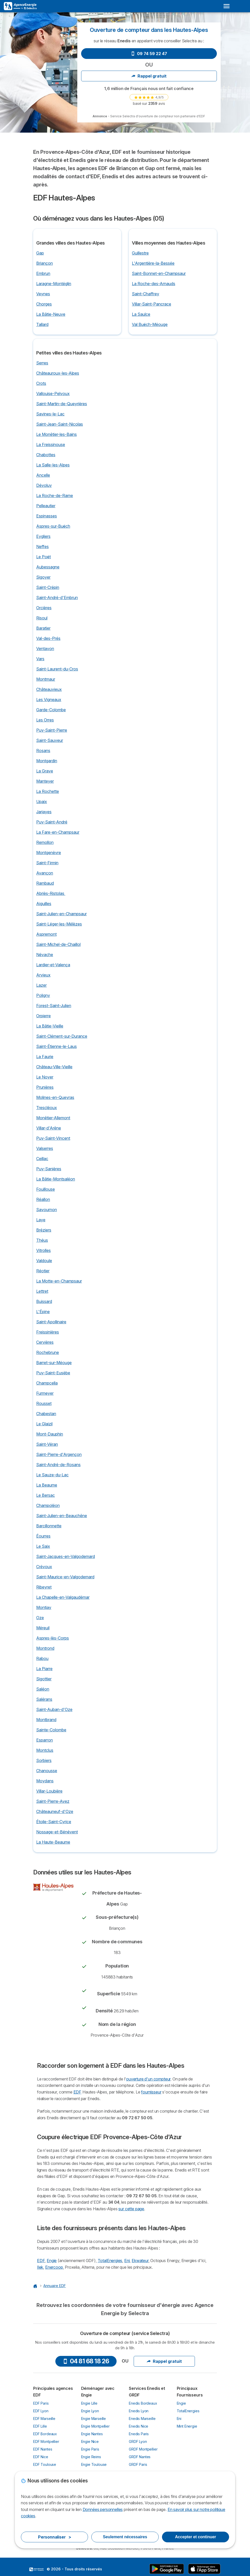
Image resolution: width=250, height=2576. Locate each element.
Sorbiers (44, 1760)
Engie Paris (90, 2449)
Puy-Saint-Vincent (53, 1138)
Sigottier (44, 1678)
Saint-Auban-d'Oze (54, 1709)
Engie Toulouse (94, 2464)
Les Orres (45, 719)
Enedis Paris (139, 2434)
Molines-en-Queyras (55, 1097)
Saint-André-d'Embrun (57, 597)
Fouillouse (45, 1189)
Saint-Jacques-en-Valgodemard (65, 1556)
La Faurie (44, 1056)
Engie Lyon (90, 2411)
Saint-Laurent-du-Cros (57, 668)
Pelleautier (45, 505)
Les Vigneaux (48, 699)
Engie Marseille (93, 2418)
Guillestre (140, 253)
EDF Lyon (40, 2411)
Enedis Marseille (142, 2418)
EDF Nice (40, 2457)
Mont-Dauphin (49, 1434)
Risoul (41, 617)
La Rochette (47, 791)
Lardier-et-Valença (53, 964)
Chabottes (45, 454)
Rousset (44, 1403)
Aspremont (46, 934)
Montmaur (45, 679)
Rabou (42, 1658)
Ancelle (43, 475)
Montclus (44, 1750)
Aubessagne (47, 566)
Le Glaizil (44, 1423)
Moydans (45, 1780)
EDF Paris (41, 2403)
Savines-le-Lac (50, 413)
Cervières (45, 1342)
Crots (41, 383)
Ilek (40, 2267)
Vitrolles (43, 1250)
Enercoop (54, 2267)
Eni (127, 2260)
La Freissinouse (50, 444)
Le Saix (43, 1546)
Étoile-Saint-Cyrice (53, 1821)
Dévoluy (44, 485)
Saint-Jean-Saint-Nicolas (59, 424)
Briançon (44, 263)
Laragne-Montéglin (53, 283)
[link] (149, 97)
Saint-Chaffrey (145, 293)
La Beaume (46, 1485)
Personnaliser (54, 2537)
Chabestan (46, 1413)
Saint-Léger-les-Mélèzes (59, 924)
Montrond (45, 1648)
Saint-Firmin (47, 862)
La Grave (44, 770)
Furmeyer (45, 1393)
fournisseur (151, 2092)
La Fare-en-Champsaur (57, 832)
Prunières (45, 1087)
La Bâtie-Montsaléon (55, 1179)
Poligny (43, 995)
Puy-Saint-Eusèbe (53, 1372)
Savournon (46, 1209)
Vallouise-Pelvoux (53, 393)
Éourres (43, 1536)
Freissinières (47, 1332)
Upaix (41, 801)
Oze (40, 1617)
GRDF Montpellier (143, 2449)
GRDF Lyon (138, 2441)
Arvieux (43, 975)
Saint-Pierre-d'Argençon (59, 1454)
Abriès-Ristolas (50, 893)
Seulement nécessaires (125, 2537)
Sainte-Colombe (51, 1729)
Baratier (43, 628)
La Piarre (44, 1668)
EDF (77, 2092)
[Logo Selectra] (20, 6)
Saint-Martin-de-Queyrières (61, 403)
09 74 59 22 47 (149, 53)
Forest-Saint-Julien (53, 1005)
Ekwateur (140, 2260)
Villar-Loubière (49, 1791)
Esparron (44, 1740)
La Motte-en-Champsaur (59, 1281)
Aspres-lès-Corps (52, 1638)
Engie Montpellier (95, 2426)
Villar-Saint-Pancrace (151, 304)
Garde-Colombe (51, 709)
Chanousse (46, 1770)
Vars (40, 658)
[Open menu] (226, 6)
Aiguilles (43, 903)
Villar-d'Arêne (48, 1128)
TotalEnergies (110, 2260)
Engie (52, 2260)
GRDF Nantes (140, 2457)
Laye (40, 1219)
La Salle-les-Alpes (53, 464)
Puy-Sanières (48, 1168)
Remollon (45, 842)
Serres (42, 362)
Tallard (42, 324)
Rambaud (45, 883)
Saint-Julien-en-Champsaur (61, 913)
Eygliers (43, 536)
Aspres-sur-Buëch (53, 526)
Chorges (44, 304)
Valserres (44, 1148)
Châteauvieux (49, 689)
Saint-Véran (47, 1444)
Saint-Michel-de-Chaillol (58, 944)
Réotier (42, 1270)
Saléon (42, 1689)
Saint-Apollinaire (51, 1321)
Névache (44, 954)
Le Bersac (45, 1495)
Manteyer (45, 781)
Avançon (44, 872)
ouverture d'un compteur (148, 2079)
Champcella (47, 1383)
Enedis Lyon (138, 2411)
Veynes (43, 293)
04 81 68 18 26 (86, 2361)
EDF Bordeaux (45, 2434)
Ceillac (42, 1158)
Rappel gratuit (149, 76)
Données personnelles (103, 2509)
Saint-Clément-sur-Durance (61, 1036)
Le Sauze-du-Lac (52, 1474)
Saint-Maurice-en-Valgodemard (65, 1576)
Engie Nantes (92, 2434)
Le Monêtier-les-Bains (56, 434)
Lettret (42, 1291)
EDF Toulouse (44, 2464)
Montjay (43, 1607)
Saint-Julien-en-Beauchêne (61, 1515)
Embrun (43, 273)
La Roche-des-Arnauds (153, 283)
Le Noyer (44, 1077)
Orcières (44, 607)
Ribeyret (44, 1587)
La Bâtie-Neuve (50, 314)
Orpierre (43, 1015)
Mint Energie (187, 2426)
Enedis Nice (138, 2426)
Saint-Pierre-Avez (52, 1801)
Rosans (43, 750)
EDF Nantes (42, 2449)
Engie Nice (90, 2441)
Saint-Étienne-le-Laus (56, 1046)
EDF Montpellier (46, 2441)
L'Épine (43, 1311)
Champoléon (48, 1505)
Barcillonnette (48, 1525)
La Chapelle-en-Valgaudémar (63, 1597)
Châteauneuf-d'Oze (54, 1811)
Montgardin (46, 760)
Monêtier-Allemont (53, 1117)
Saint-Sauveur (49, 740)
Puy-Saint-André (51, 821)
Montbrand (46, 1719)
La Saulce (141, 314)
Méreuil (42, 1627)
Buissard (44, 1301)
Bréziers (43, 1230)
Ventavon (45, 648)
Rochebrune (47, 1352)
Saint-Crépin (47, 587)
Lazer (41, 985)
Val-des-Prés (48, 638)
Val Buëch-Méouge (150, 324)
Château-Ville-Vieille (54, 1066)
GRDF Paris (138, 2464)
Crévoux (44, 1566)
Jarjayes (44, 811)
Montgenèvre (48, 852)
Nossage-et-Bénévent (57, 1831)
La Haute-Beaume (53, 1842)
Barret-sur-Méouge (54, 1362)
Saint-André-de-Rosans (58, 1464)
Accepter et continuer (195, 2537)
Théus (42, 1240)
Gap (40, 253)
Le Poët (43, 556)
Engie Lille (89, 2403)
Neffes (42, 546)
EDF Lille (40, 2426)
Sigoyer (43, 577)
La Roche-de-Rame (54, 495)
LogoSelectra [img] (36, 2569)
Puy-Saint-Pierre (51, 730)
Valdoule (44, 1260)
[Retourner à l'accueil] (35, 2285)
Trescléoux (46, 1107)
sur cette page (131, 2208)
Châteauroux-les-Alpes (57, 373)
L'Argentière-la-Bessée (153, 263)
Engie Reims (91, 2457)
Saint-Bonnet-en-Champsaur (159, 273)
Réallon (43, 1199)
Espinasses (46, 515)
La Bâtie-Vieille (49, 1026)
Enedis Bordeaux (143, 2403)
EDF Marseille (44, 2418)
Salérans (44, 1699)
